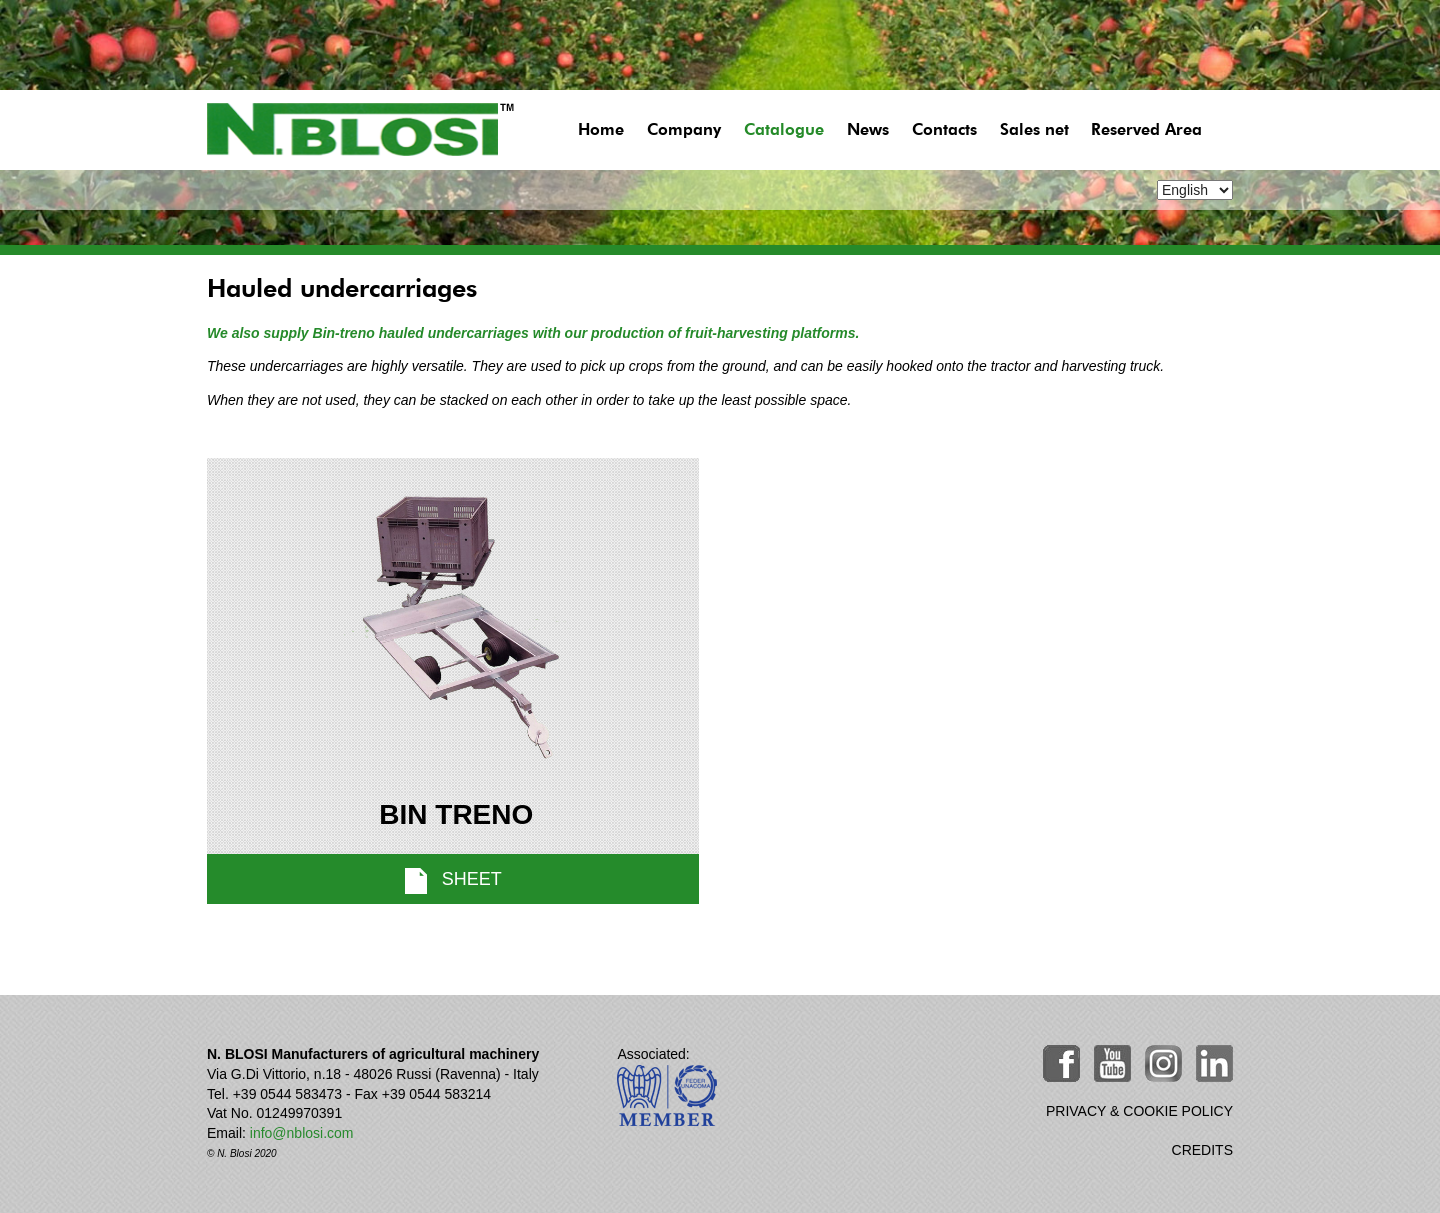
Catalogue (784, 130)
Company (684, 130)
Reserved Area (1146, 130)
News (868, 130)
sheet (453, 881)
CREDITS (1202, 1150)
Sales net (1034, 130)
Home (601, 130)
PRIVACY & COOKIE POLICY (1139, 1111)
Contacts (944, 130)
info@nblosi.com (302, 1133)
